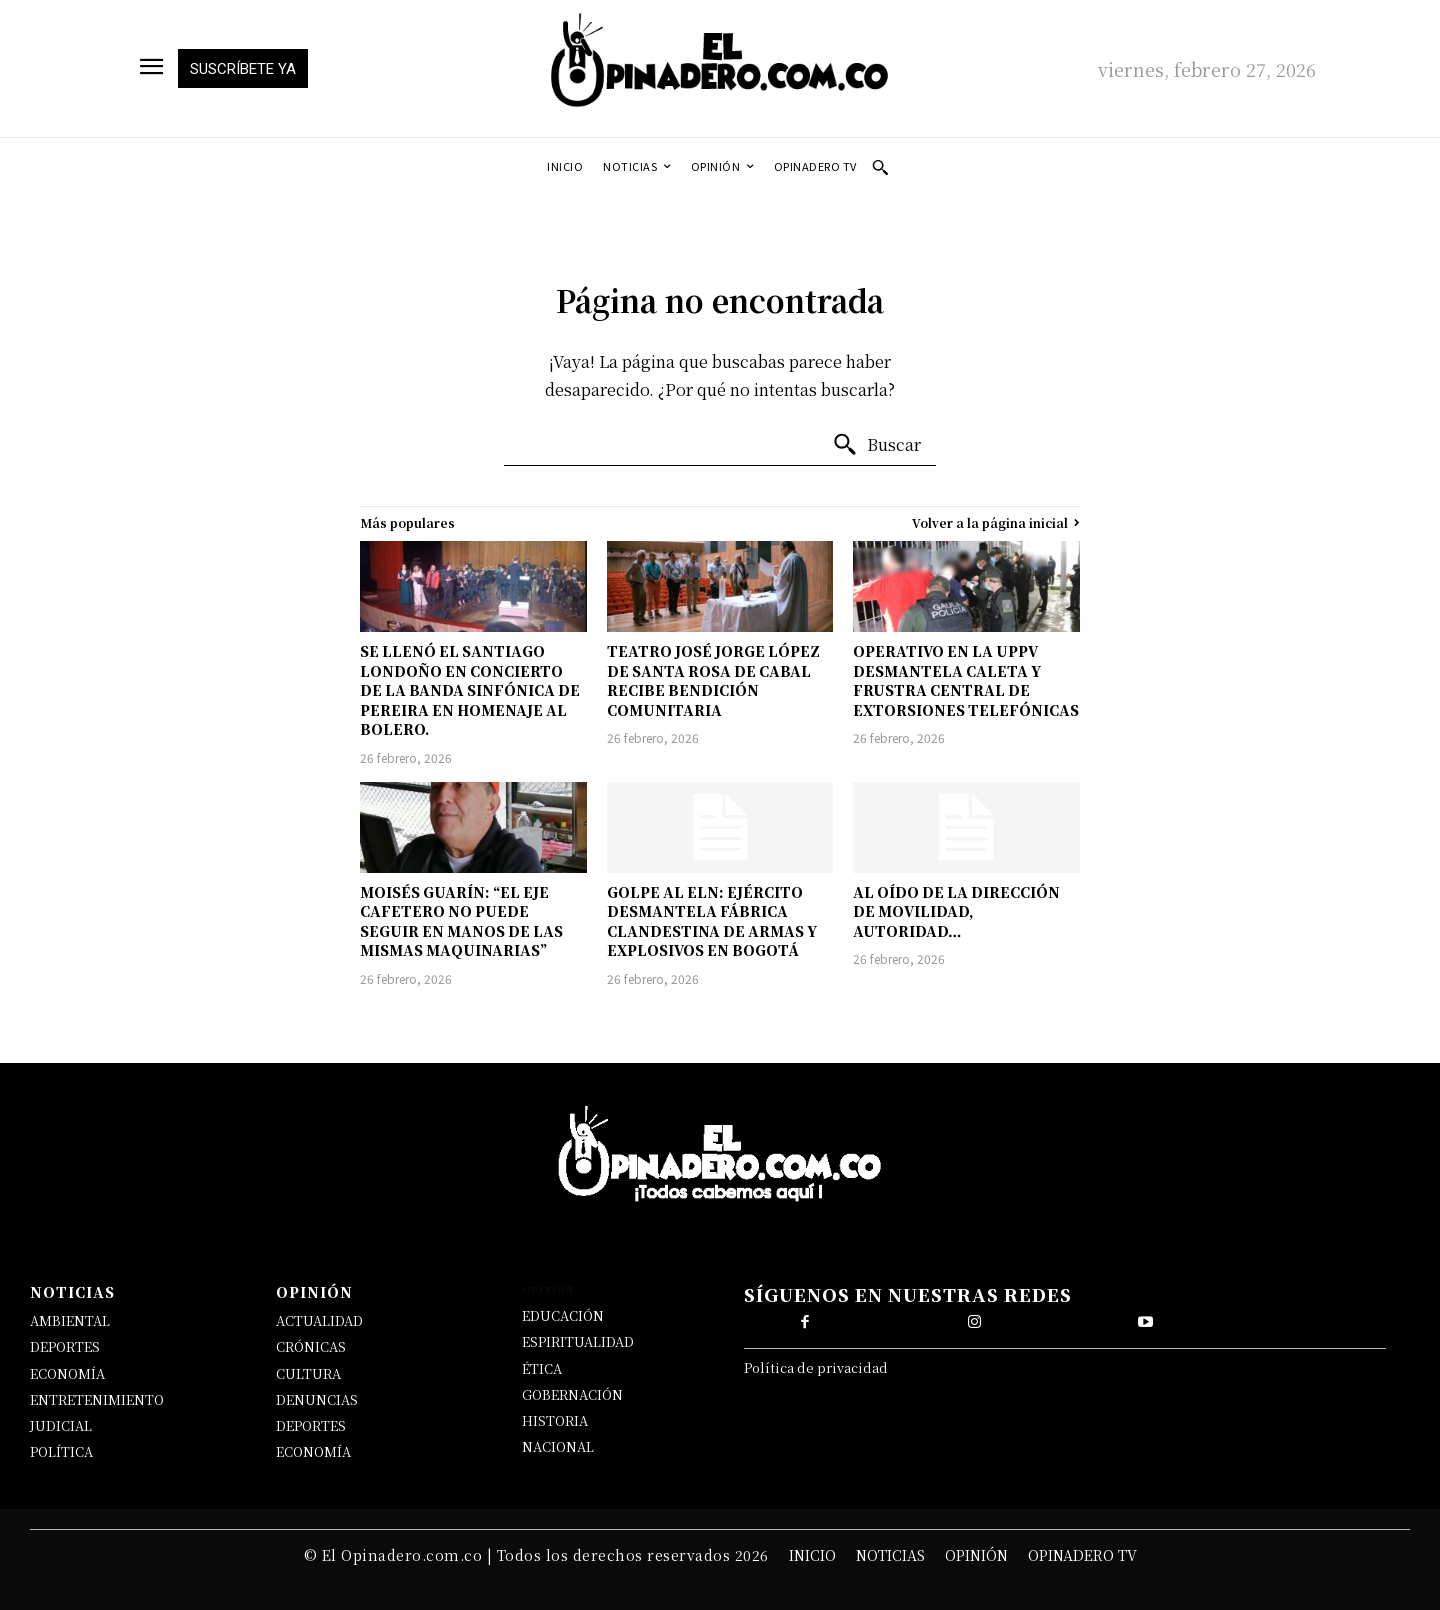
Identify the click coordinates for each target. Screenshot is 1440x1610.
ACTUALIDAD (319, 1320)
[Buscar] (876, 445)
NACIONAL (558, 1446)
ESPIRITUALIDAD (578, 1341)
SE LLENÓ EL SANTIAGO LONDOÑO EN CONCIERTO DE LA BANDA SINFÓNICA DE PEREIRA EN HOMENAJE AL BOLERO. (470, 690)
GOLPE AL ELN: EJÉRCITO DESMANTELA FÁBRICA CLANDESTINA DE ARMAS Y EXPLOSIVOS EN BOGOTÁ (712, 921)
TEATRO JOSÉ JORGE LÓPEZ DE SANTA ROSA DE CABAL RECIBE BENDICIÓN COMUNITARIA (713, 680)
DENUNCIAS (317, 1399)
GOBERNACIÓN (572, 1394)
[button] (880, 167)
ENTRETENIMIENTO (97, 1399)
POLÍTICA (61, 1451)
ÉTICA (542, 1368)
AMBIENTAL (70, 1320)
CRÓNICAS (311, 1346)
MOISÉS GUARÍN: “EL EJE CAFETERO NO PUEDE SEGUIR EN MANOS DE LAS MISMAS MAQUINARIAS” (461, 921)
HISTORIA (555, 1420)
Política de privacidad (816, 1371)
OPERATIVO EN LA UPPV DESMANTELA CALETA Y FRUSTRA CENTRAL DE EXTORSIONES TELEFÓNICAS (966, 680)
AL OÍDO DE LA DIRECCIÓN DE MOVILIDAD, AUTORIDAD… (956, 911)
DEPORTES (65, 1346)
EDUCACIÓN (563, 1315)
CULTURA (308, 1373)
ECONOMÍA (67, 1373)
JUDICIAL (61, 1425)
